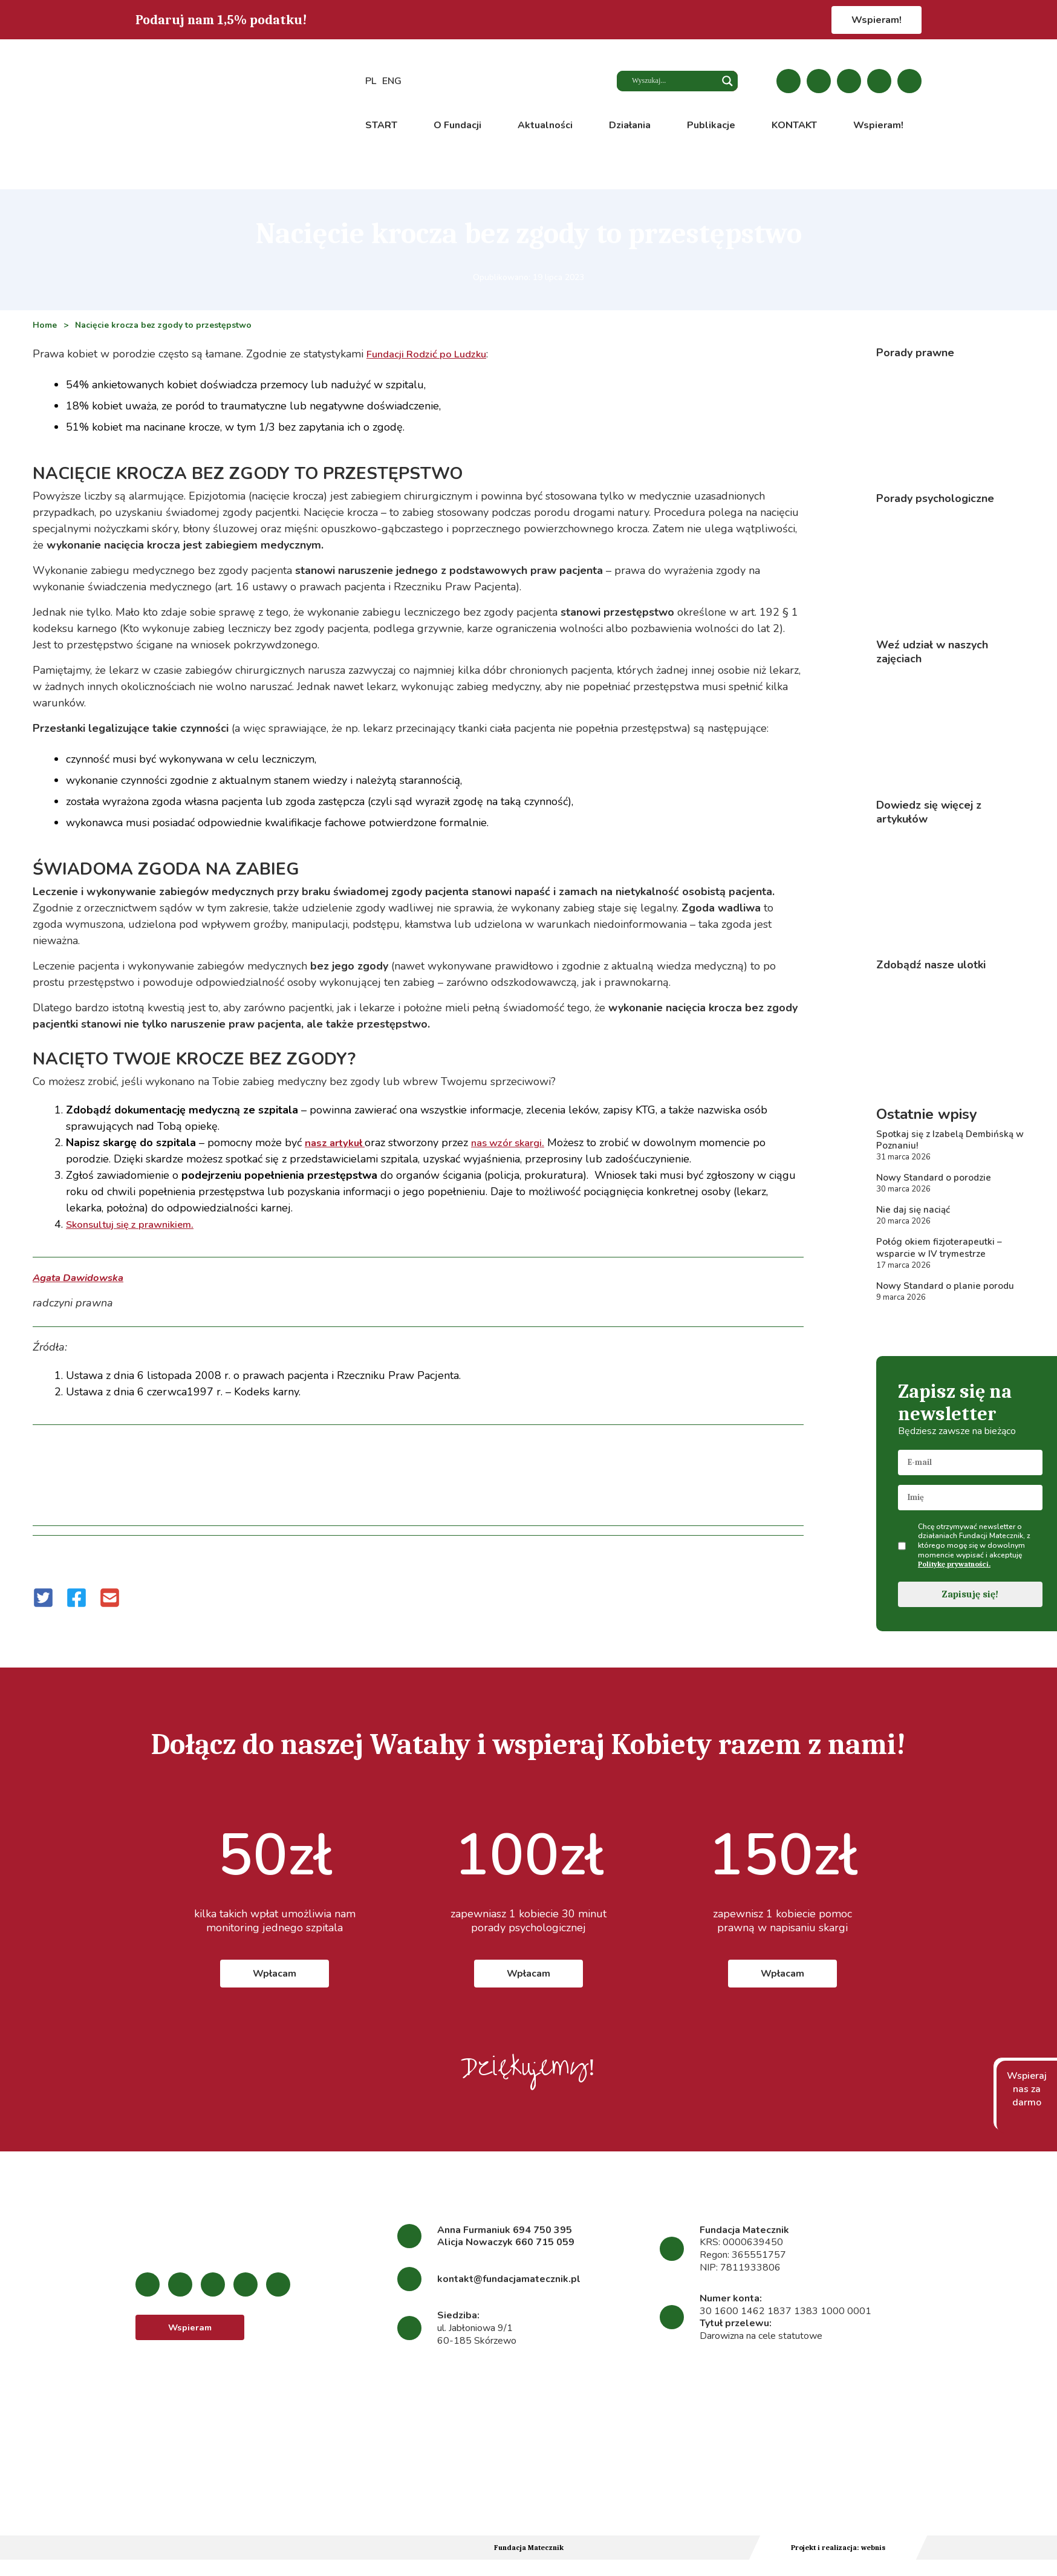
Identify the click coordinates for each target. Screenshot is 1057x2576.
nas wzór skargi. (517, 1142)
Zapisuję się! (970, 1601)
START (381, 125)
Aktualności (545, 125)
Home (45, 325)
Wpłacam (274, 1980)
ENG (392, 82)
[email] (970, 1469)
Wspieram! (876, 20)
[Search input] (670, 82)
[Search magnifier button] (727, 82)
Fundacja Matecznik (529, 2555)
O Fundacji (457, 125)
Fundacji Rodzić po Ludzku (432, 354)
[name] (970, 1505)
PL (370, 82)
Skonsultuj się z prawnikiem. (136, 1224)
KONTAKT (794, 125)
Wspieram (190, 2336)
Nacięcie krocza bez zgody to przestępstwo (164, 325)
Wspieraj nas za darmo (1027, 2097)
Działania (630, 125)
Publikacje (711, 125)
